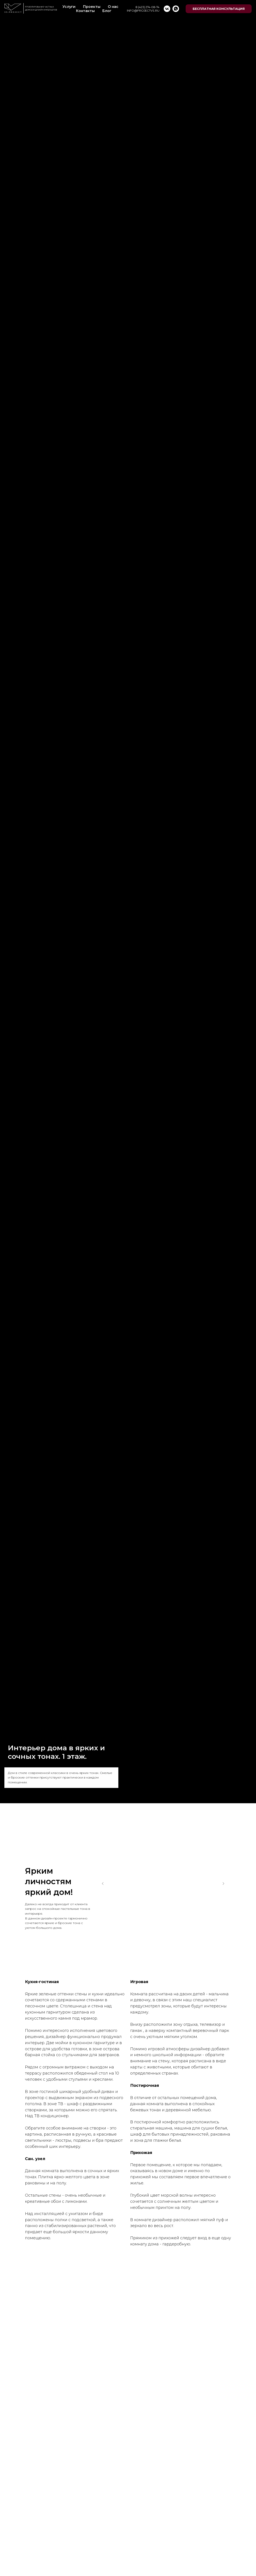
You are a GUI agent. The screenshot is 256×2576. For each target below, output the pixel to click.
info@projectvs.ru (143, 10)
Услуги (68, 7)
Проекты (91, 7)
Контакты (85, 11)
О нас (113, 7)
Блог (106, 11)
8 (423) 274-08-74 (147, 7)
